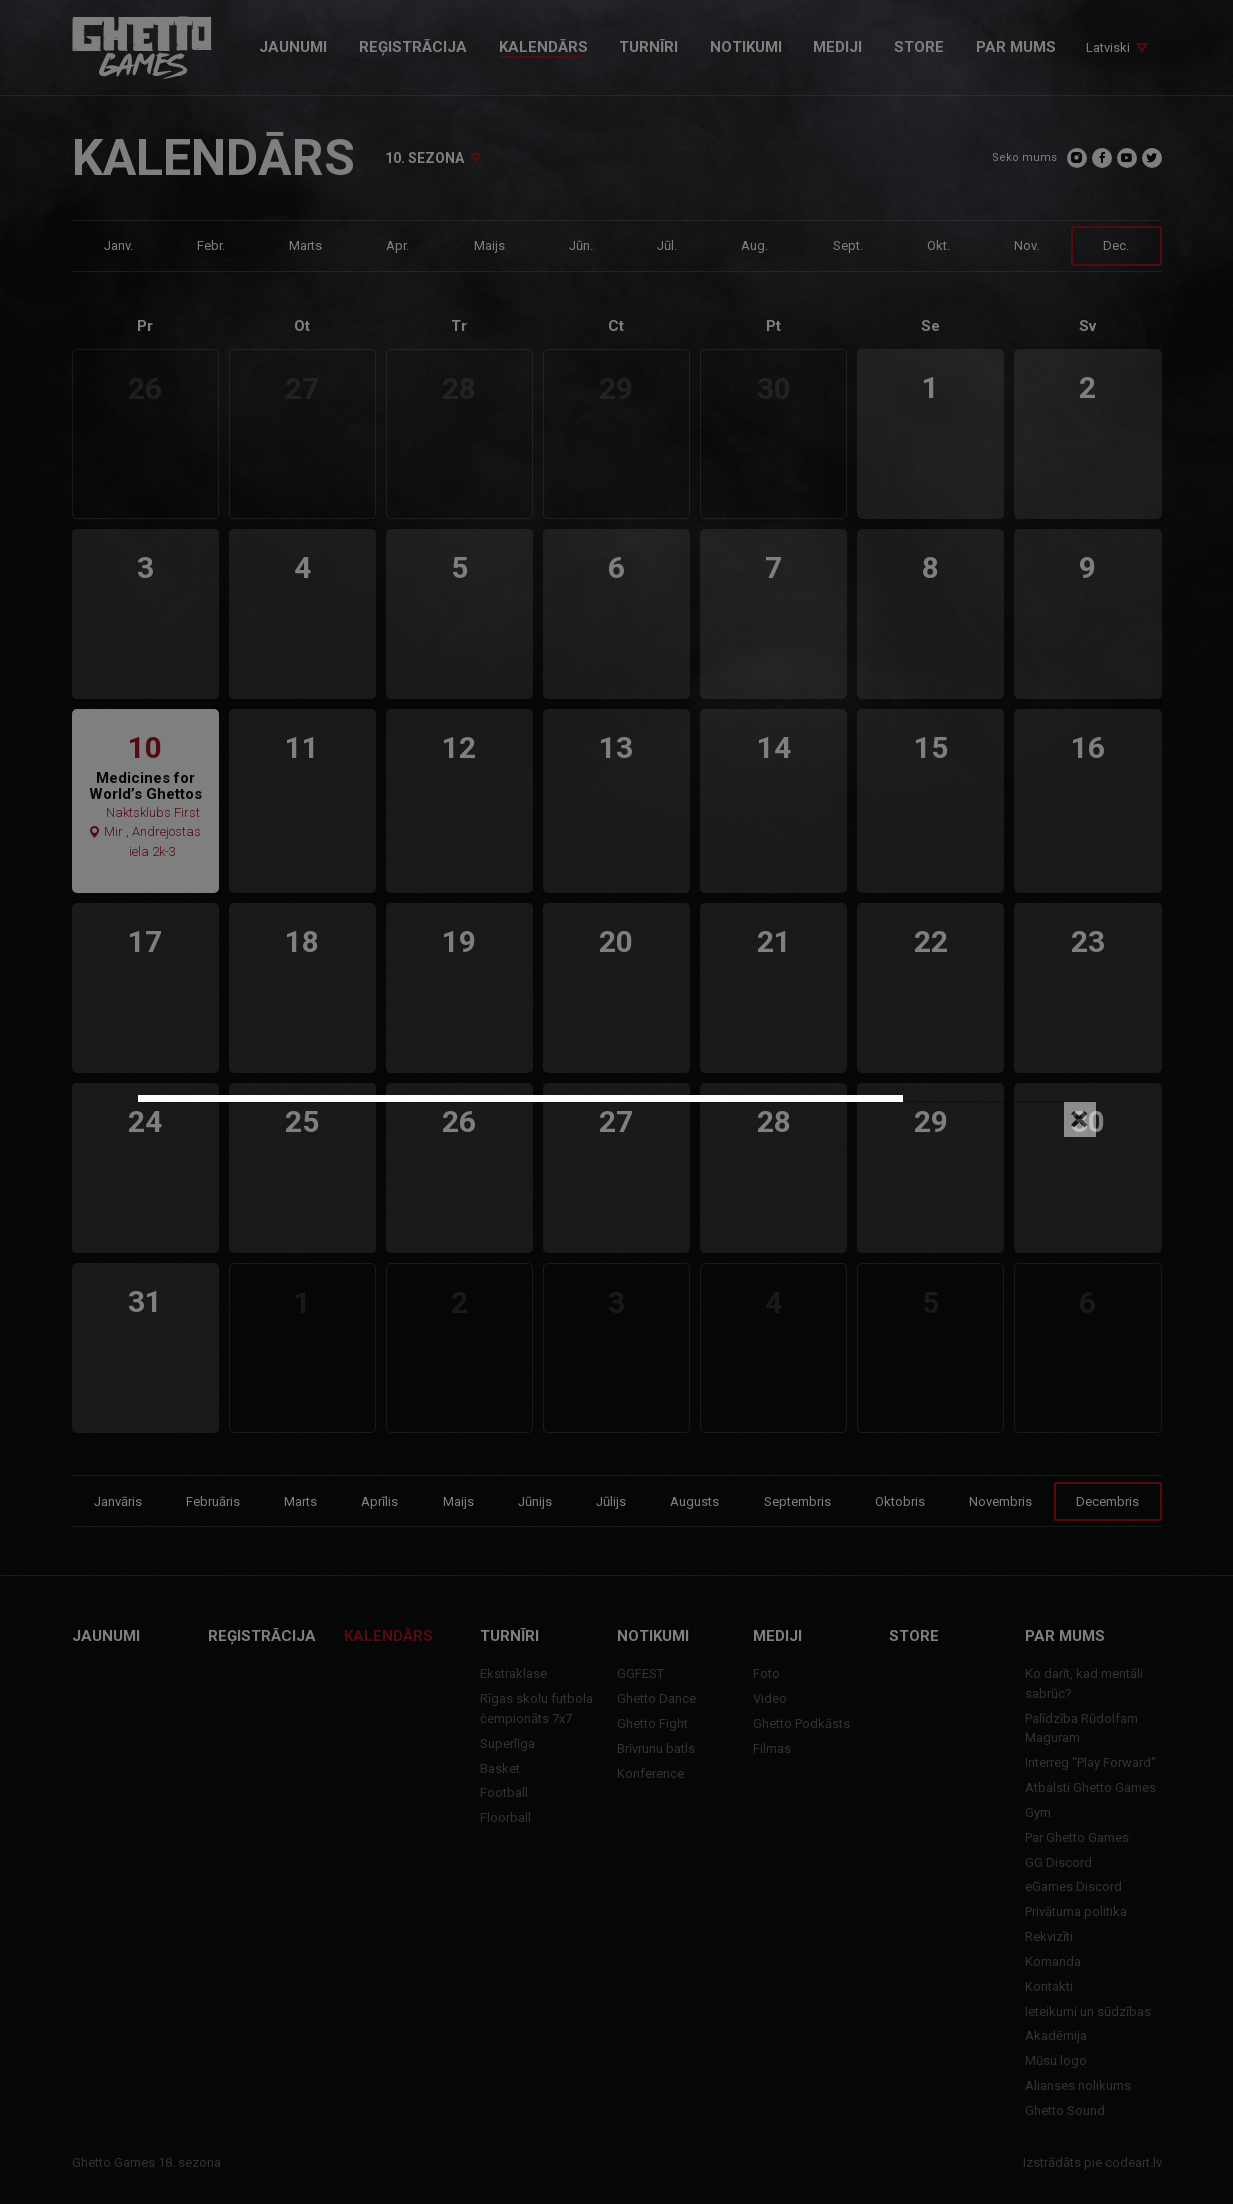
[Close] (1080, 1119)
